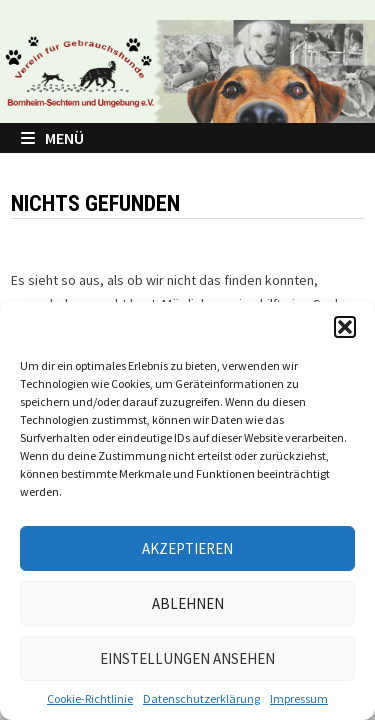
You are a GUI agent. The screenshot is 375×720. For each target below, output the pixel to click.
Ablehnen (188, 603)
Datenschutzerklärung (201, 698)
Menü (52, 138)
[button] (345, 327)
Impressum (299, 698)
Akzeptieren (187, 548)
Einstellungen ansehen (187, 658)
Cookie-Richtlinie (90, 698)
